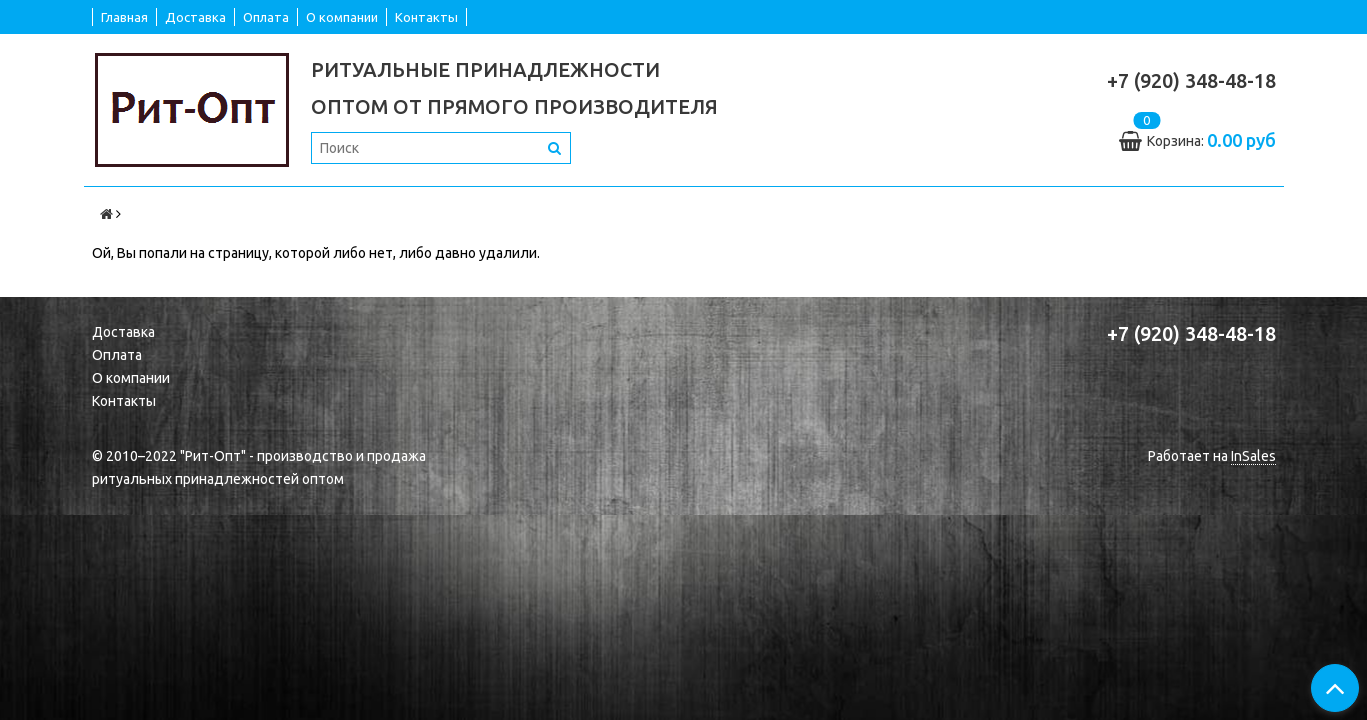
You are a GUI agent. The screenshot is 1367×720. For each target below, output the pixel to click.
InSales (1253, 456)
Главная (124, 17)
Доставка (195, 17)
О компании (342, 17)
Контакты (426, 17)
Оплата (266, 17)
